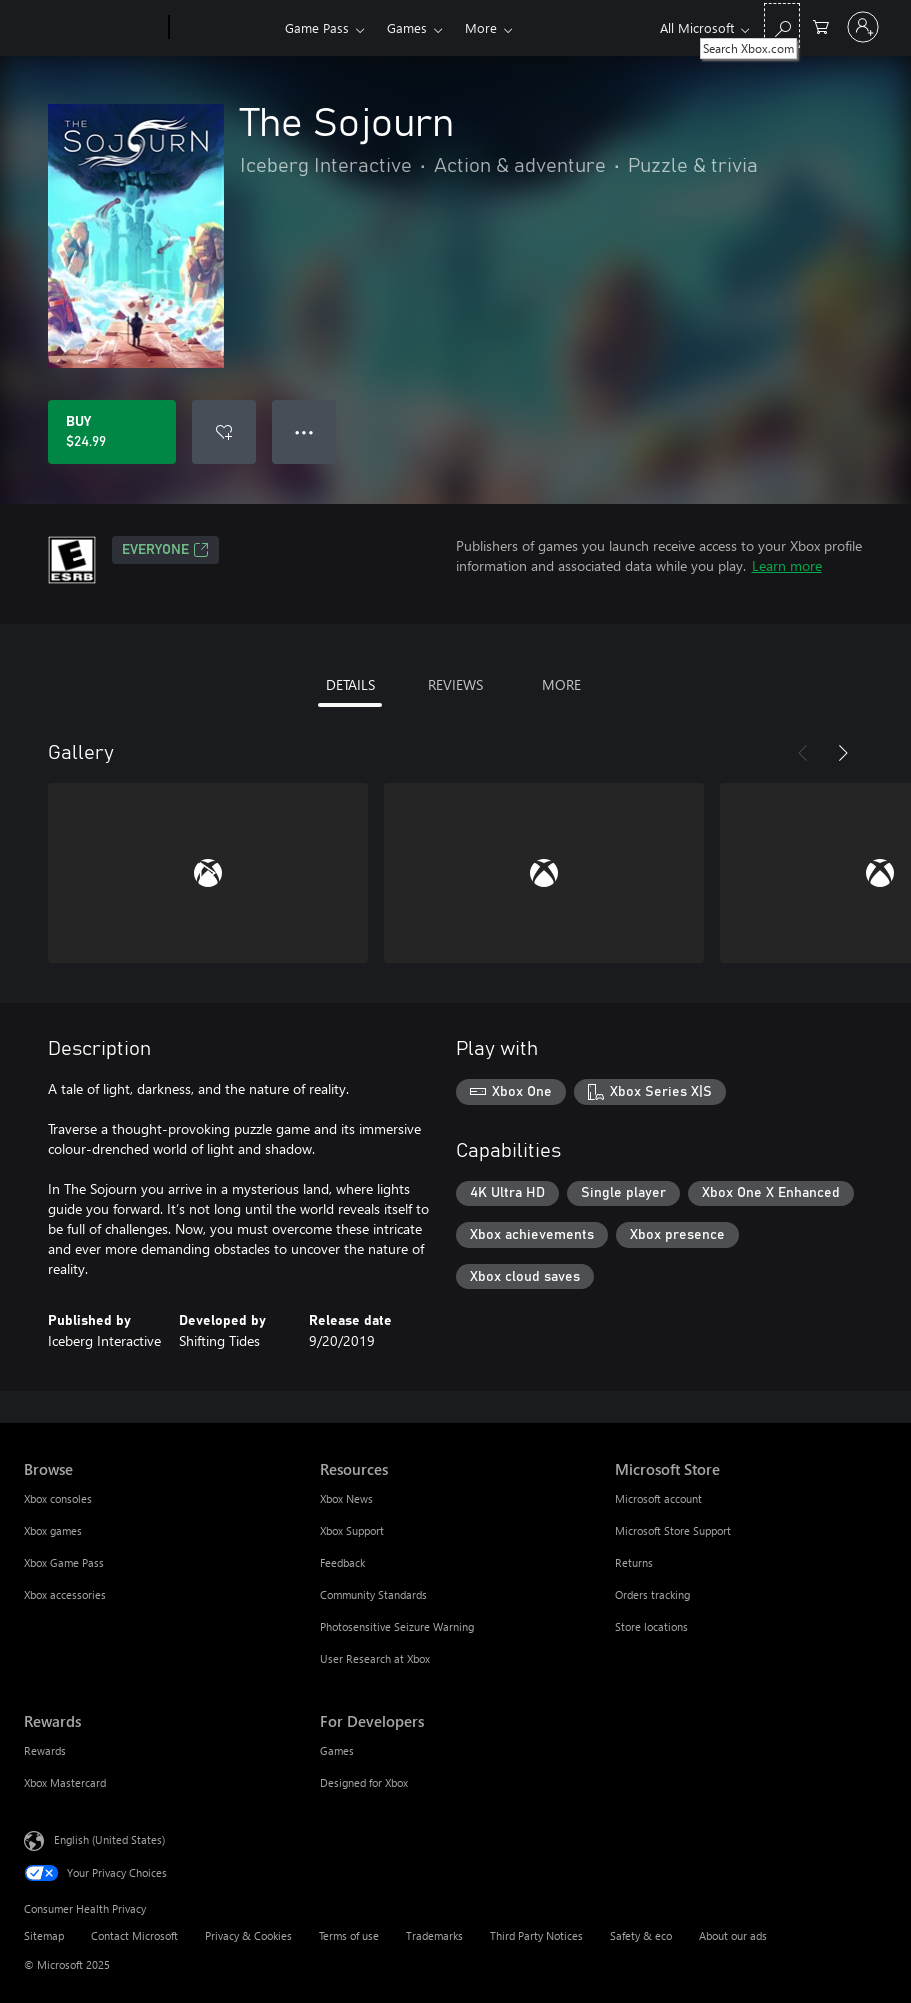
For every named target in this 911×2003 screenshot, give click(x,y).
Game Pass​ (317, 27)
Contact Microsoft (134, 1935)
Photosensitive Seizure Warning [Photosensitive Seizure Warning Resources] (397, 1626)
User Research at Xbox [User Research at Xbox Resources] (375, 1658)
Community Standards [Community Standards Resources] (373, 1594)
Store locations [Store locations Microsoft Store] (651, 1626)
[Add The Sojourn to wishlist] (224, 432)
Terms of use (349, 1935)
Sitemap (44, 1935)
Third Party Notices (536, 1935)
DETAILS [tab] (350, 684)
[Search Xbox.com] (782, 25)
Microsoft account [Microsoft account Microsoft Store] (658, 1498)
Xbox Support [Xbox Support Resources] (352, 1530)
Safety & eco (641, 1935)
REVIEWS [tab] (455, 684)
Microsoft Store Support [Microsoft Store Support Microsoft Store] (673, 1530)
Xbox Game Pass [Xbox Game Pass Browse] (64, 1562)
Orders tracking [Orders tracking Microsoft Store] (652, 1594)
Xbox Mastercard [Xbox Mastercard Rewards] (65, 1782)
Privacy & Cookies (248, 1935)
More (481, 27)
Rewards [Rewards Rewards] (45, 1750)
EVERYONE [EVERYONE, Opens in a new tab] (165, 550)
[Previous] (803, 753)
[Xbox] (224, 28)
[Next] (843, 753)
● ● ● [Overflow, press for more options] (304, 431)
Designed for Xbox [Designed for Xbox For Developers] (364, 1782)
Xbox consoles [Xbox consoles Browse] (58, 1498)
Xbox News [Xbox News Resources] (346, 1498)
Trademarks (434, 1935)
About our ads (733, 1935)
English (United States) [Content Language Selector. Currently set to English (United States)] (109, 1839)
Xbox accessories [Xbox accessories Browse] (65, 1594)
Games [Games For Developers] (337, 1750)
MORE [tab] (561, 684)
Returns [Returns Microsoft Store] (634, 1562)
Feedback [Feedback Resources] (342, 1562)
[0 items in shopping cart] (821, 25)
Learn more (787, 565)
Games (407, 27)
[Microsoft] (92, 28)
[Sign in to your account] (863, 27)
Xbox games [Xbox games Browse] (53, 1530)
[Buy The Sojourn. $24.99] (112, 432)
